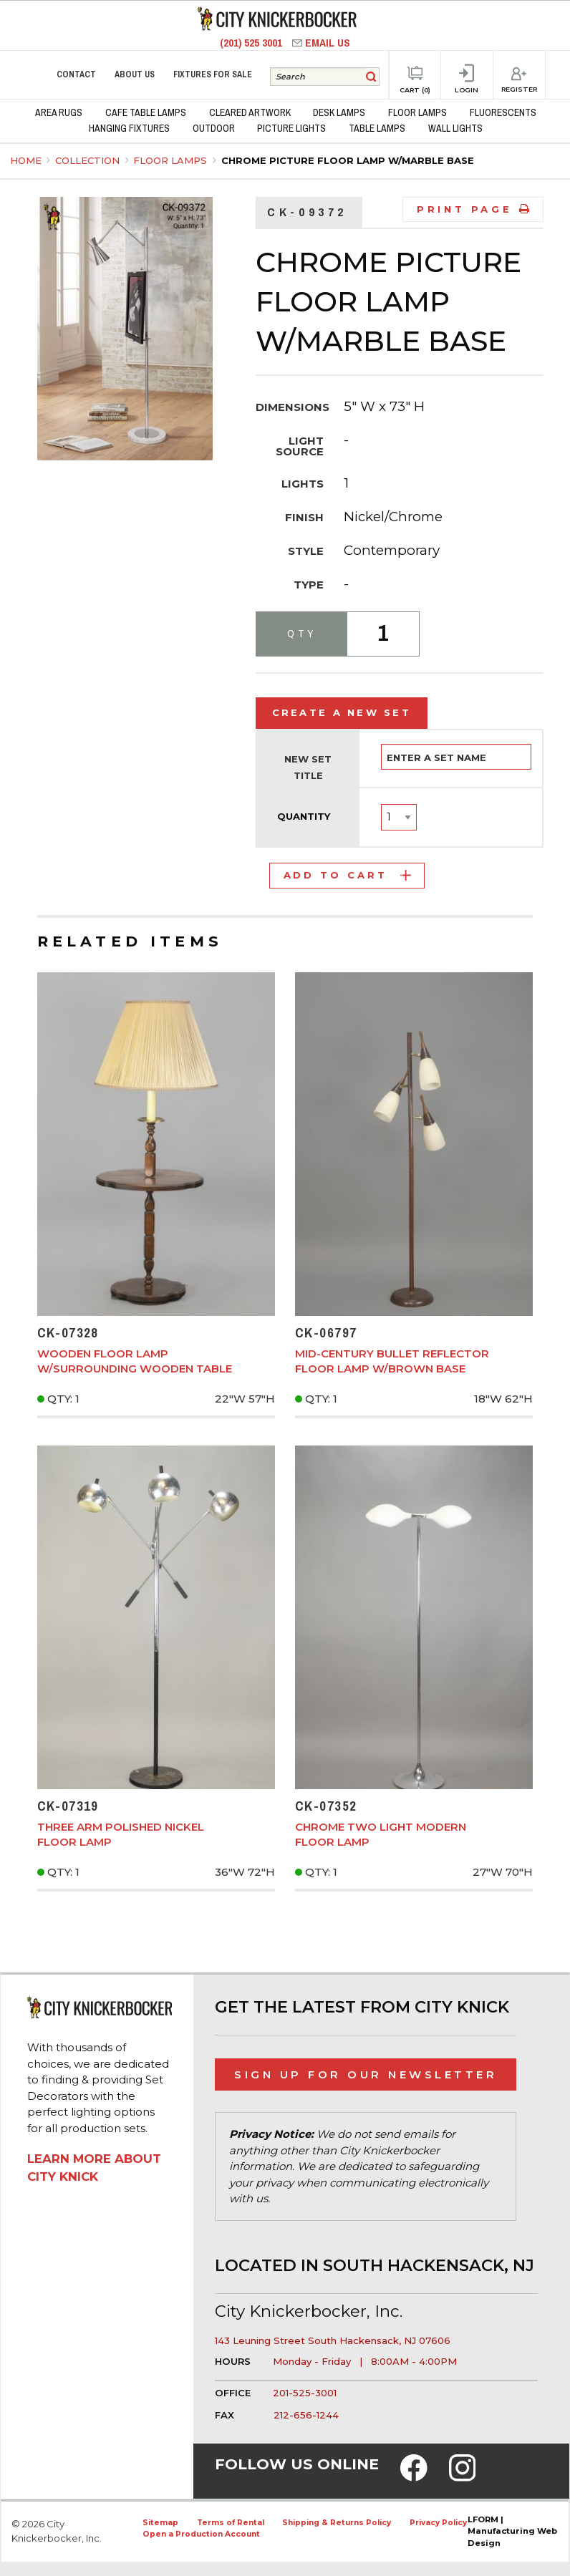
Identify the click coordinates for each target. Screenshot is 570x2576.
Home (26, 160)
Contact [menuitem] (76, 74)
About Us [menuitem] (135, 74)
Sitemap (160, 2522)
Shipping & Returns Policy (336, 2522)
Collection (88, 160)
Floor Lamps (171, 160)
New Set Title (308, 767)
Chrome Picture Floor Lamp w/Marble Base (347, 160)
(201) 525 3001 (252, 42)
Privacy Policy (438, 2522)
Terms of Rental (230, 2522)
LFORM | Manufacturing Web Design (512, 2531)
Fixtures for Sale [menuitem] (212, 74)
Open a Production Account (201, 2534)
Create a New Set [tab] (342, 712)
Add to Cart (347, 875)
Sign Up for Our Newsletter (365, 2074)
